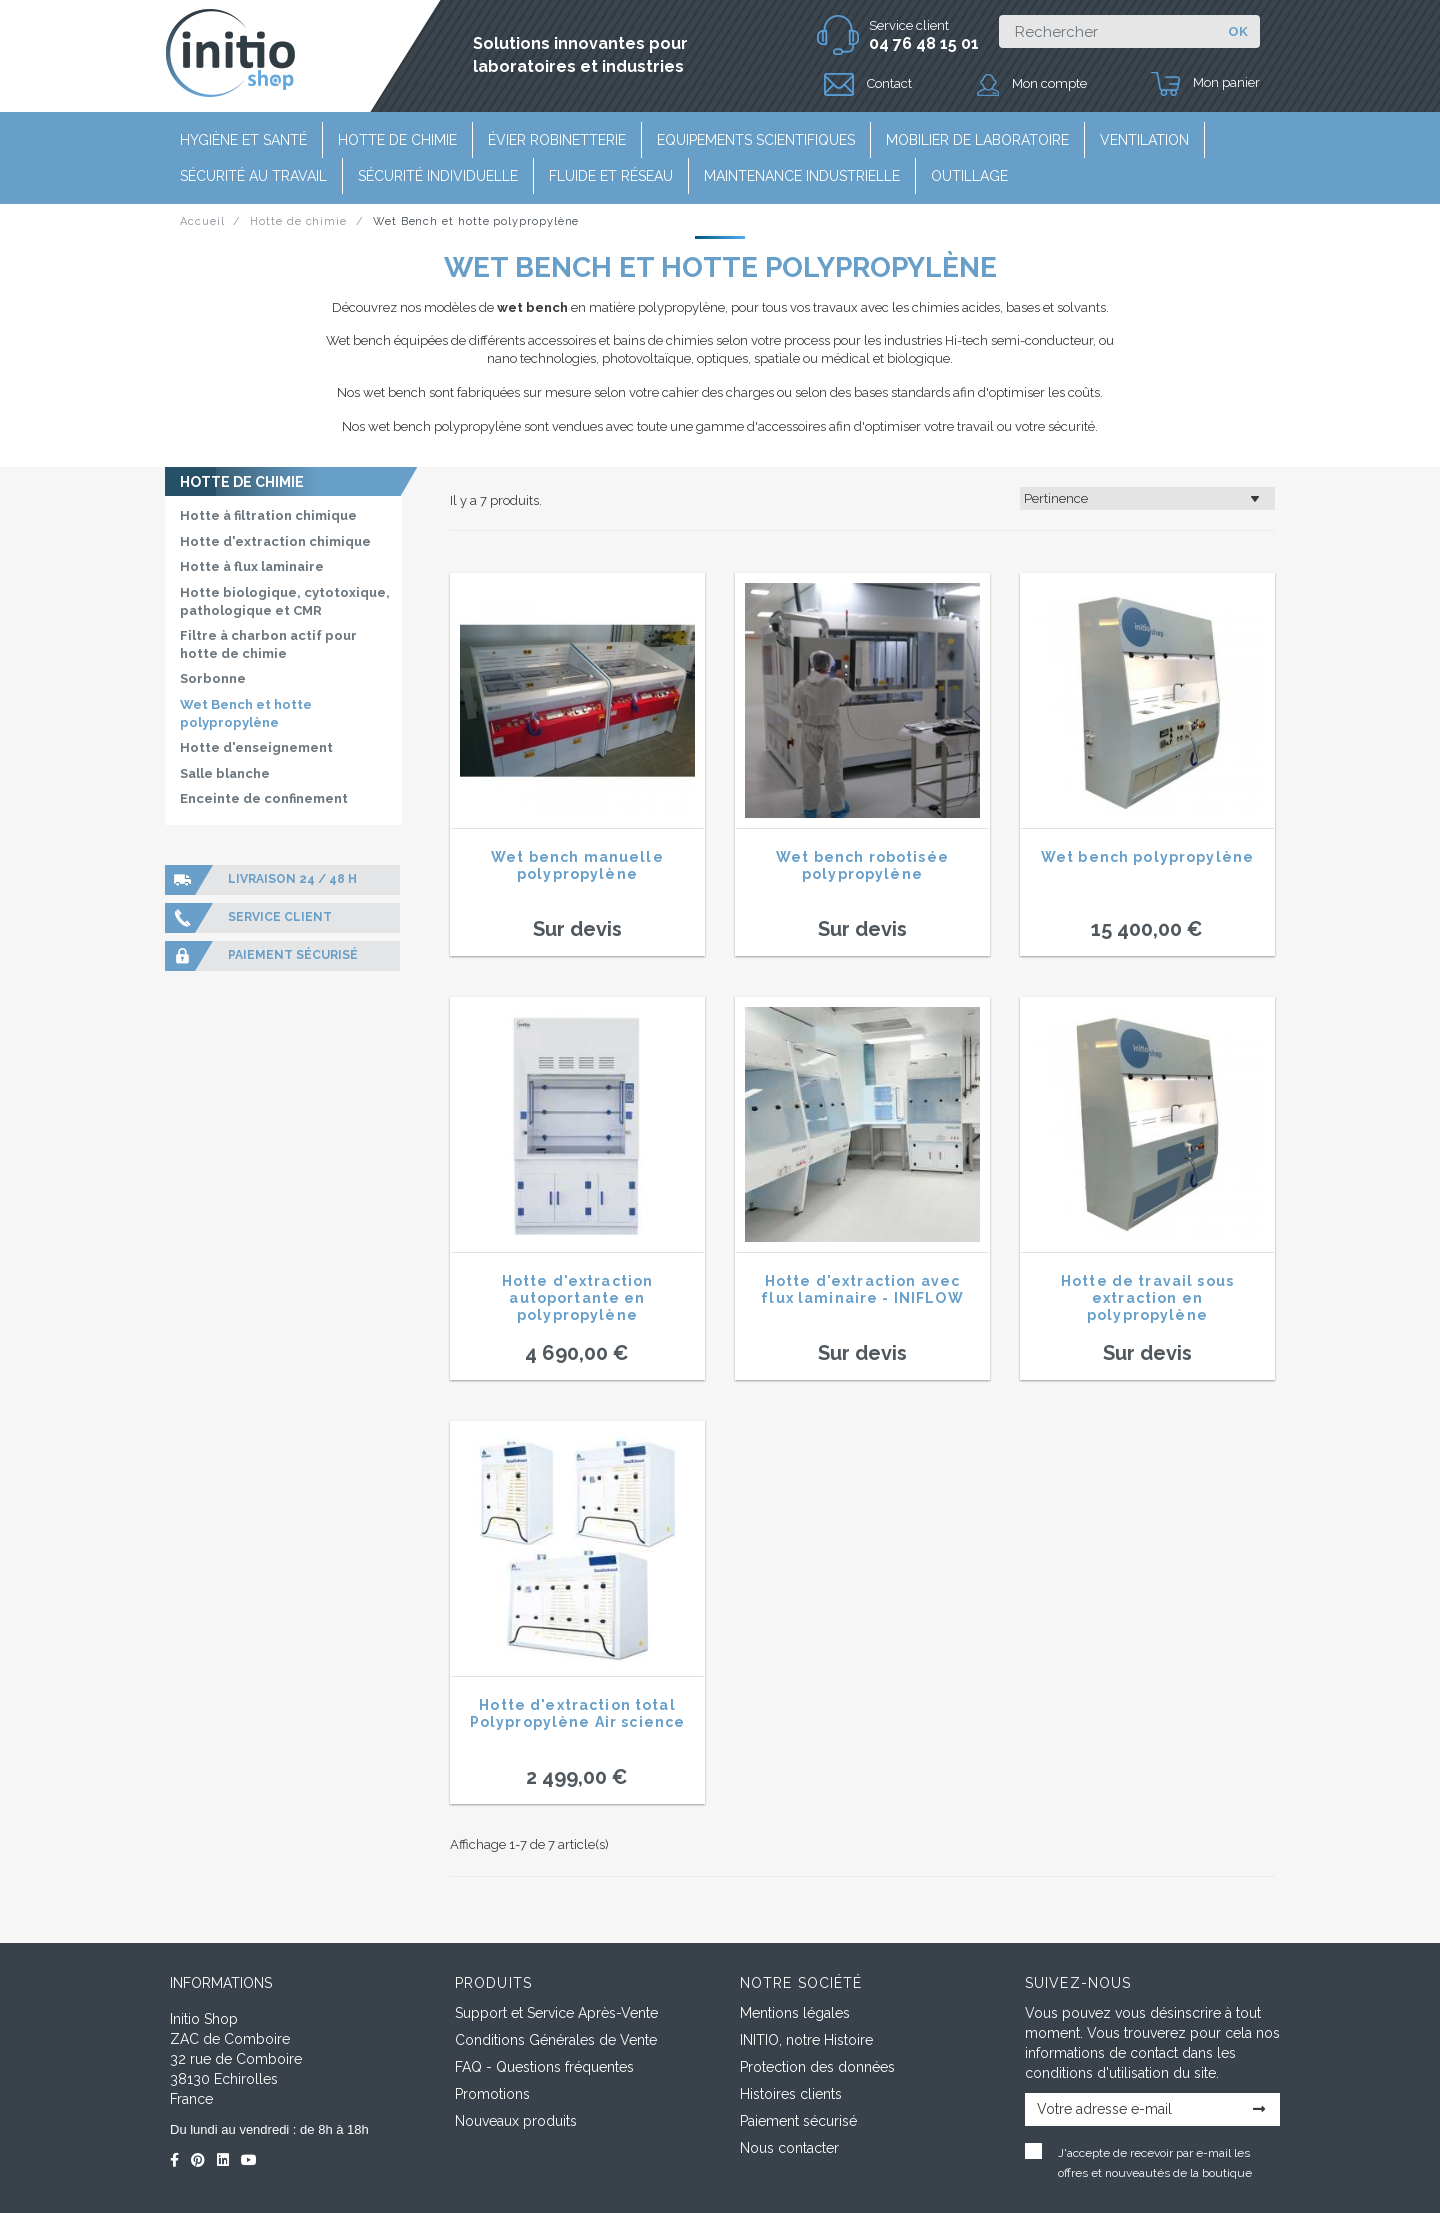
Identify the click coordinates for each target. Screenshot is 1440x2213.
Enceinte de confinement (264, 798)
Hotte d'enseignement (256, 747)
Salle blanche (225, 773)
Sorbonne (213, 678)
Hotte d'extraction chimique (275, 541)
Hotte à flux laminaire (252, 566)
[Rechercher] (1107, 31)
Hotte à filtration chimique (268, 515)
